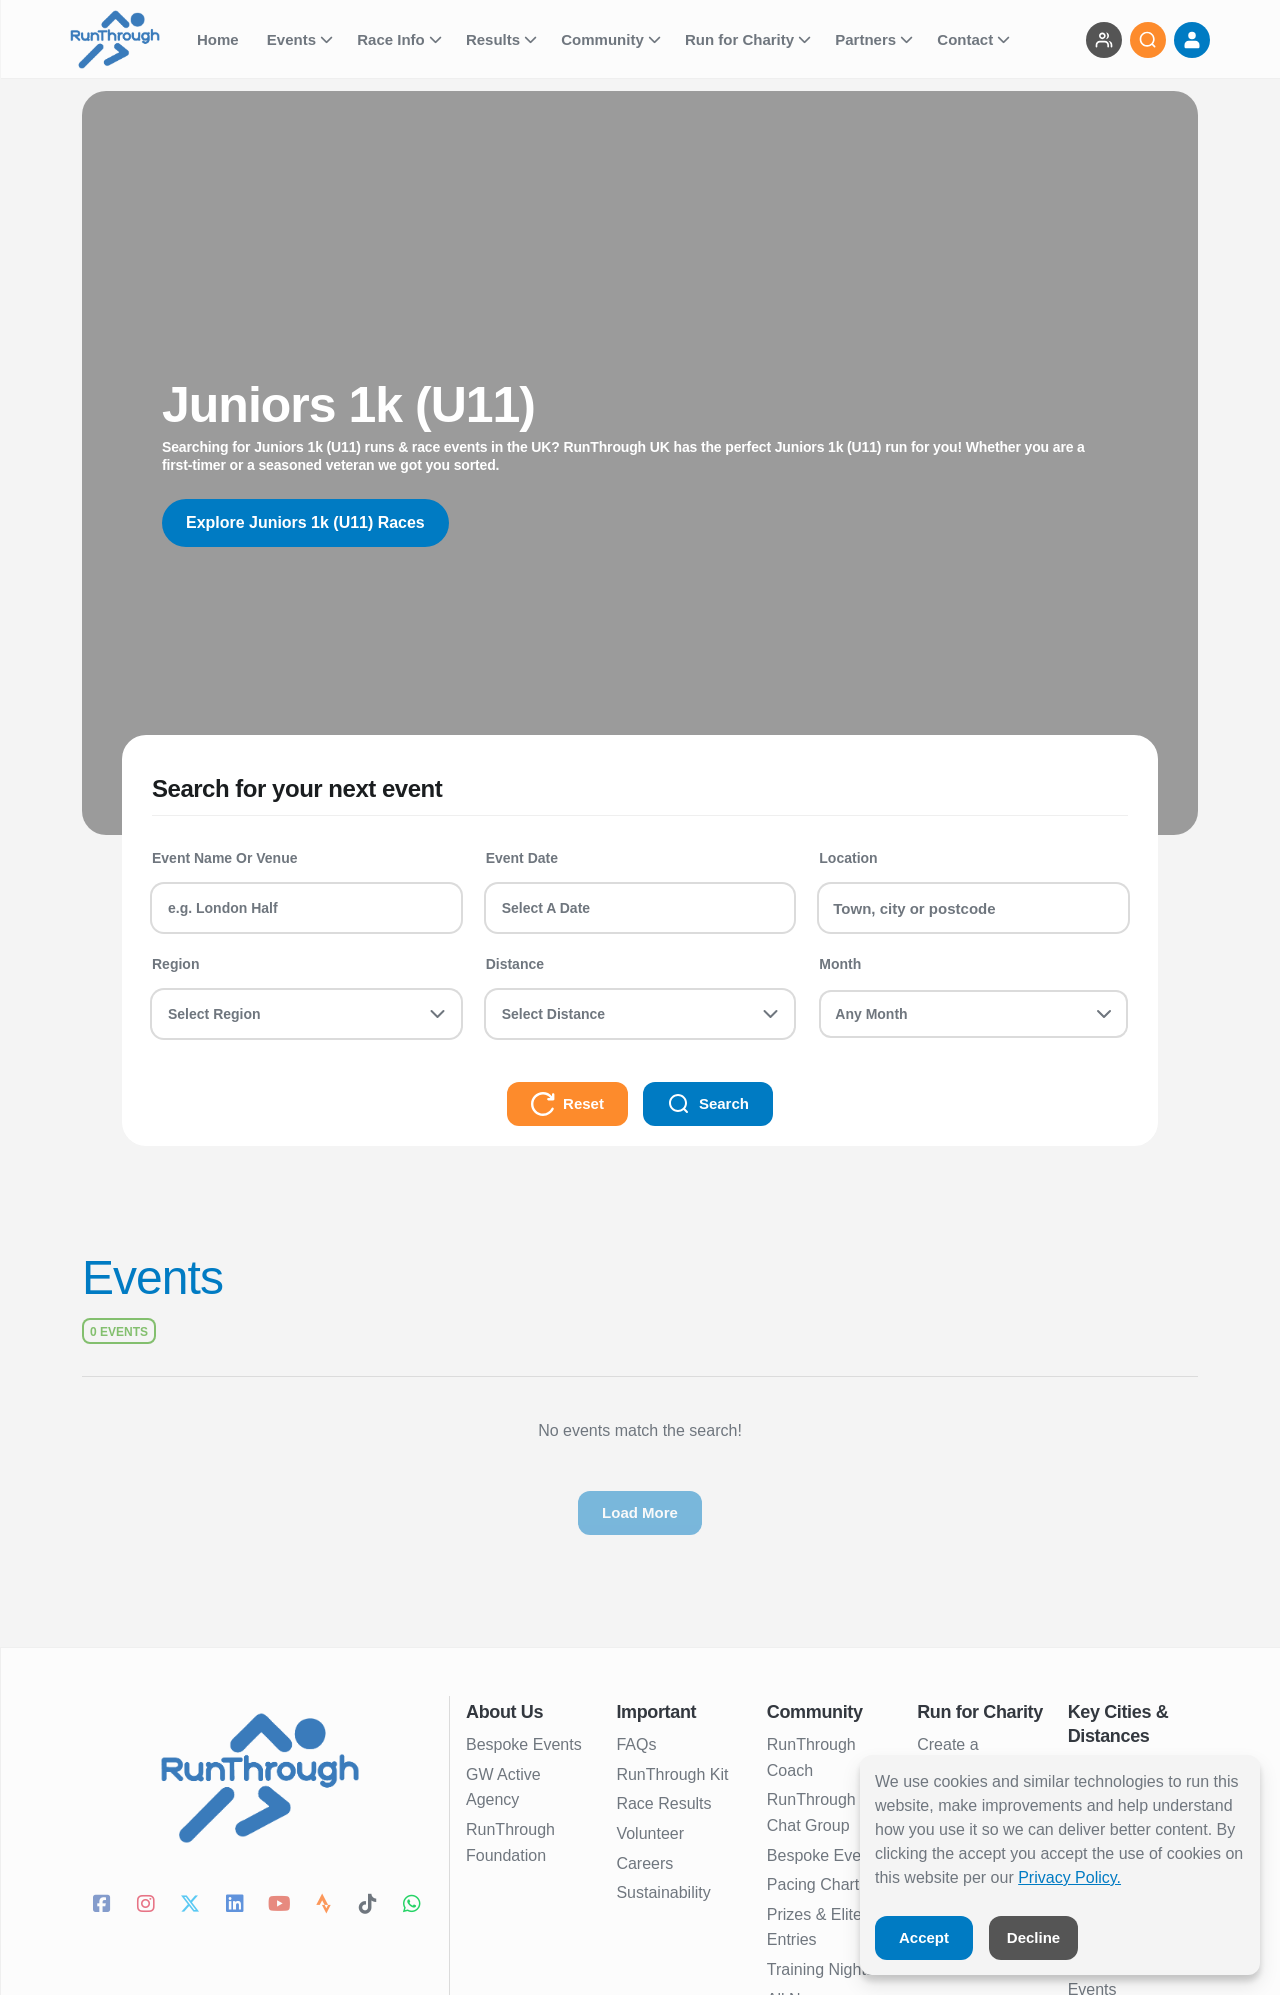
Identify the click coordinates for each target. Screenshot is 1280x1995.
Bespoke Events (524, 1744)
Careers (644, 1863)
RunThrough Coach (811, 1757)
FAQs (636, 1744)
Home (220, 39)
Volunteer (650, 1833)
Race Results (663, 1803)
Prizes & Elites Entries (818, 1927)
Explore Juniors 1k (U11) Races (305, 522)
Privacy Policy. (1069, 1877)
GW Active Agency (503, 1787)
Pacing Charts (817, 1884)
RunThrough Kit (672, 1774)
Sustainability (663, 1892)
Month (840, 964)
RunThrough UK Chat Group (825, 1812)
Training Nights (820, 1969)
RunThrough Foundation (510, 1842)
